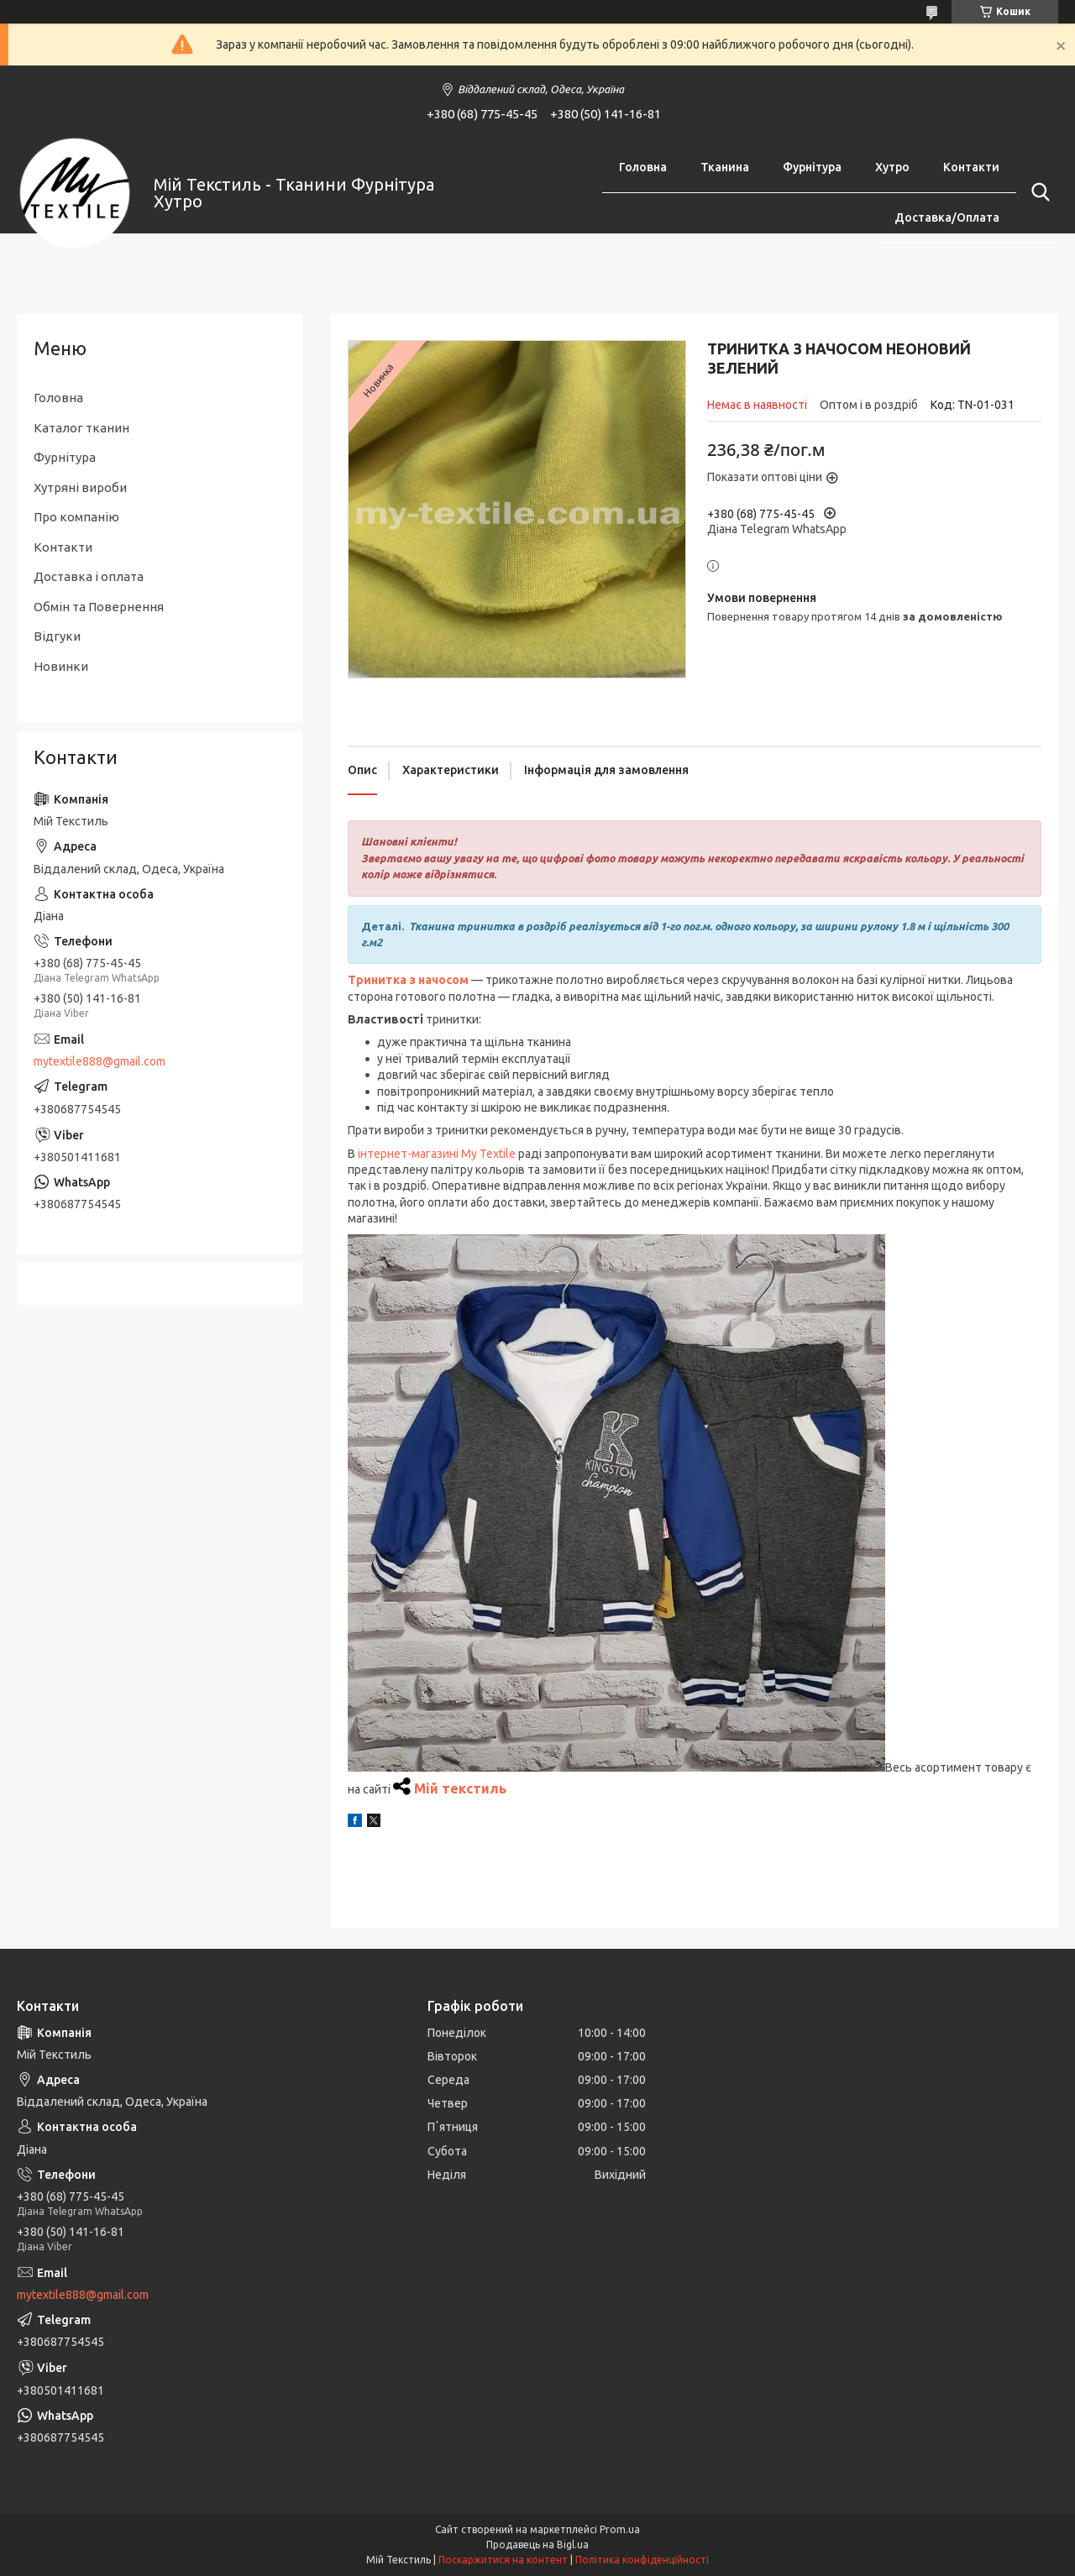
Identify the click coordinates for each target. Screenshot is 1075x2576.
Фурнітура (812, 167)
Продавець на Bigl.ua (537, 2544)
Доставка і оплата (89, 576)
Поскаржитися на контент (503, 2559)
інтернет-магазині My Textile (437, 1153)
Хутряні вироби (80, 487)
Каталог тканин (81, 428)
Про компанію (76, 517)
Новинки (61, 666)
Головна (643, 167)
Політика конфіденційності (642, 2559)
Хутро (892, 167)
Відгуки (57, 636)
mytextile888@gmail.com (99, 1061)
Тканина (724, 167)
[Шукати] (1037, 192)
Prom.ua (620, 2529)
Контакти (971, 167)
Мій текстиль (460, 1788)
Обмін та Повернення (99, 606)
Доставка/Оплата (946, 217)
